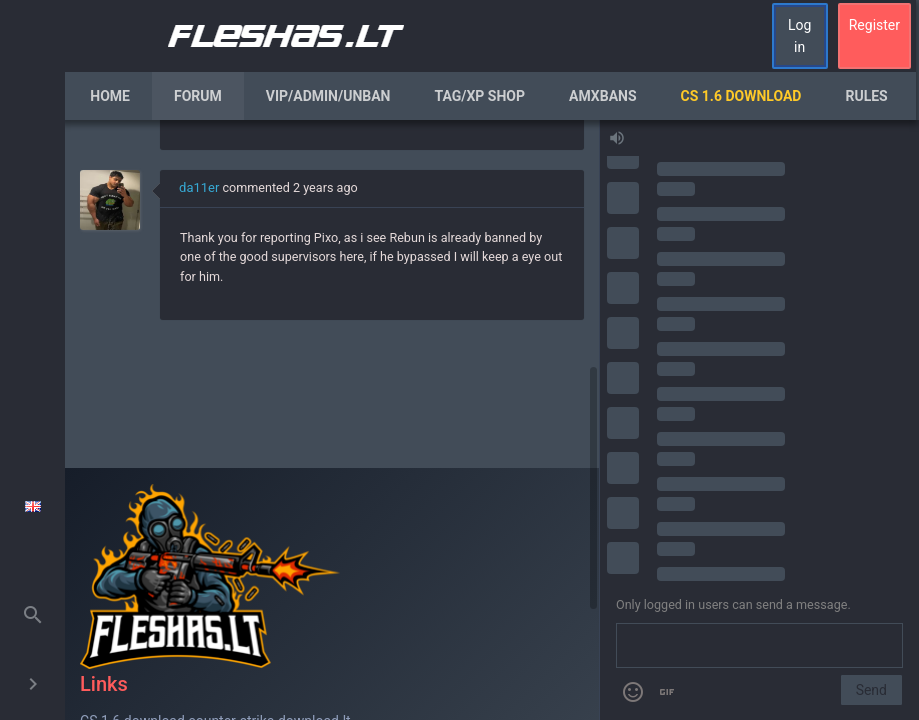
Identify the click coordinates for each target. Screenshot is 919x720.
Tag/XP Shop (479, 96)
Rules (866, 96)
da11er (199, 187)
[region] (332, 420)
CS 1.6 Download (741, 96)
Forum (198, 96)
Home (110, 96)
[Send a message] (759, 646)
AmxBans (603, 96)
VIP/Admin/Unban (328, 96)
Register (874, 25)
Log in (799, 36)
